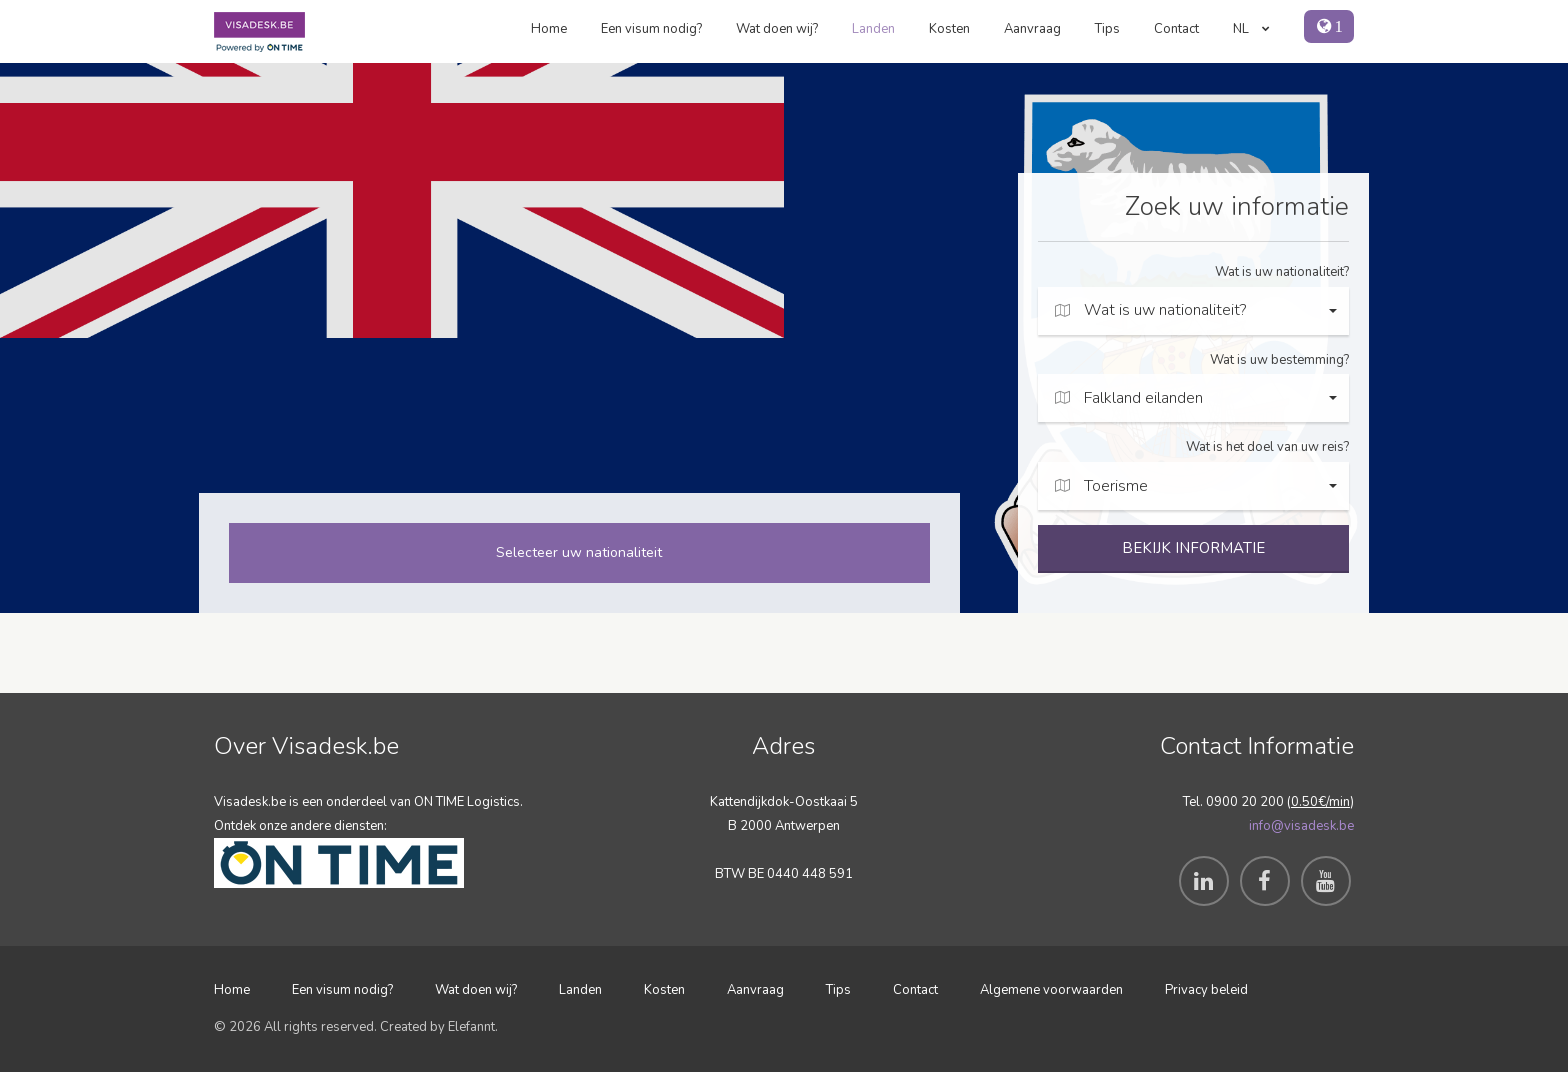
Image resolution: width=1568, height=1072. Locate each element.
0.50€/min (1320, 802)
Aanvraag (1032, 29)
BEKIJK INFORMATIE (1193, 548)
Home (549, 29)
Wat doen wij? (777, 29)
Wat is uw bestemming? (1279, 360)
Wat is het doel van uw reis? (1267, 447)
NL (1251, 29)
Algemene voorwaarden (1051, 990)
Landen (873, 29)
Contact (1176, 29)
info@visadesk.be (1301, 826)
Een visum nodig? (651, 29)
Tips (1107, 29)
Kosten (949, 29)
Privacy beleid (1206, 990)
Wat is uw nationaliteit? (1282, 272)
